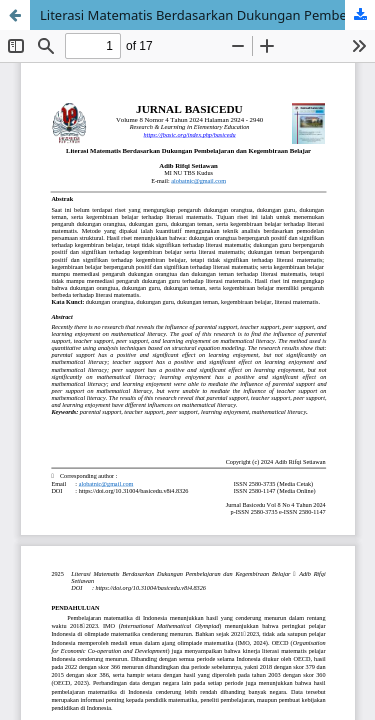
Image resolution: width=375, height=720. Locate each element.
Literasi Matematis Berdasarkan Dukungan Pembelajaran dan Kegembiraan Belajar (207, 15)
